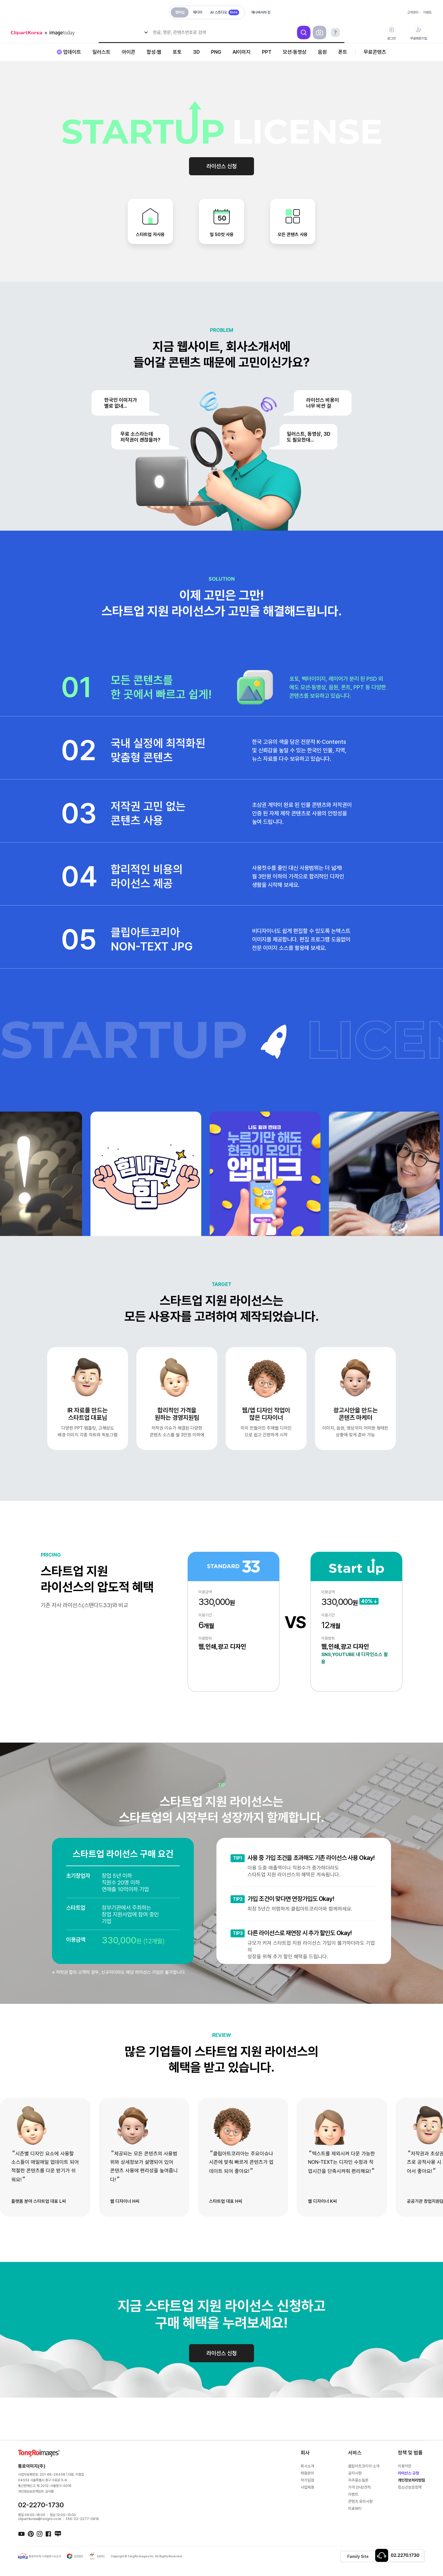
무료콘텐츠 (375, 52)
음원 (322, 52)
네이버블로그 (57, 2533)
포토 (177, 52)
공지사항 (355, 2473)
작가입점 (307, 2480)
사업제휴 (307, 2487)
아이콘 (128, 52)
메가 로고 (45, 33)
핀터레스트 (30, 2533)
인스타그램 (39, 2533)
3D (196, 52)
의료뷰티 (355, 2508)
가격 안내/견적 (359, 2487)
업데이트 (72, 52)
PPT (267, 52)
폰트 (342, 52)
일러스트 (101, 52)
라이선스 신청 (222, 166)
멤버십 (179, 12)
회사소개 (307, 2466)
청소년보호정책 (410, 2487)
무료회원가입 (418, 32)
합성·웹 (154, 52)
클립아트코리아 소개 (363, 2466)
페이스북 (48, 2533)
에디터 (197, 12)
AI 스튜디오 (224, 12)
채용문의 (307, 2473)
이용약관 (404, 2466)
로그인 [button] (391, 32)
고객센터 (412, 12)
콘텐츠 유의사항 (360, 2501)
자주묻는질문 (358, 2480)
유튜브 (21, 2533)
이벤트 (427, 12)
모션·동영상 (295, 52)
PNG (216, 52)
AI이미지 (242, 52)
